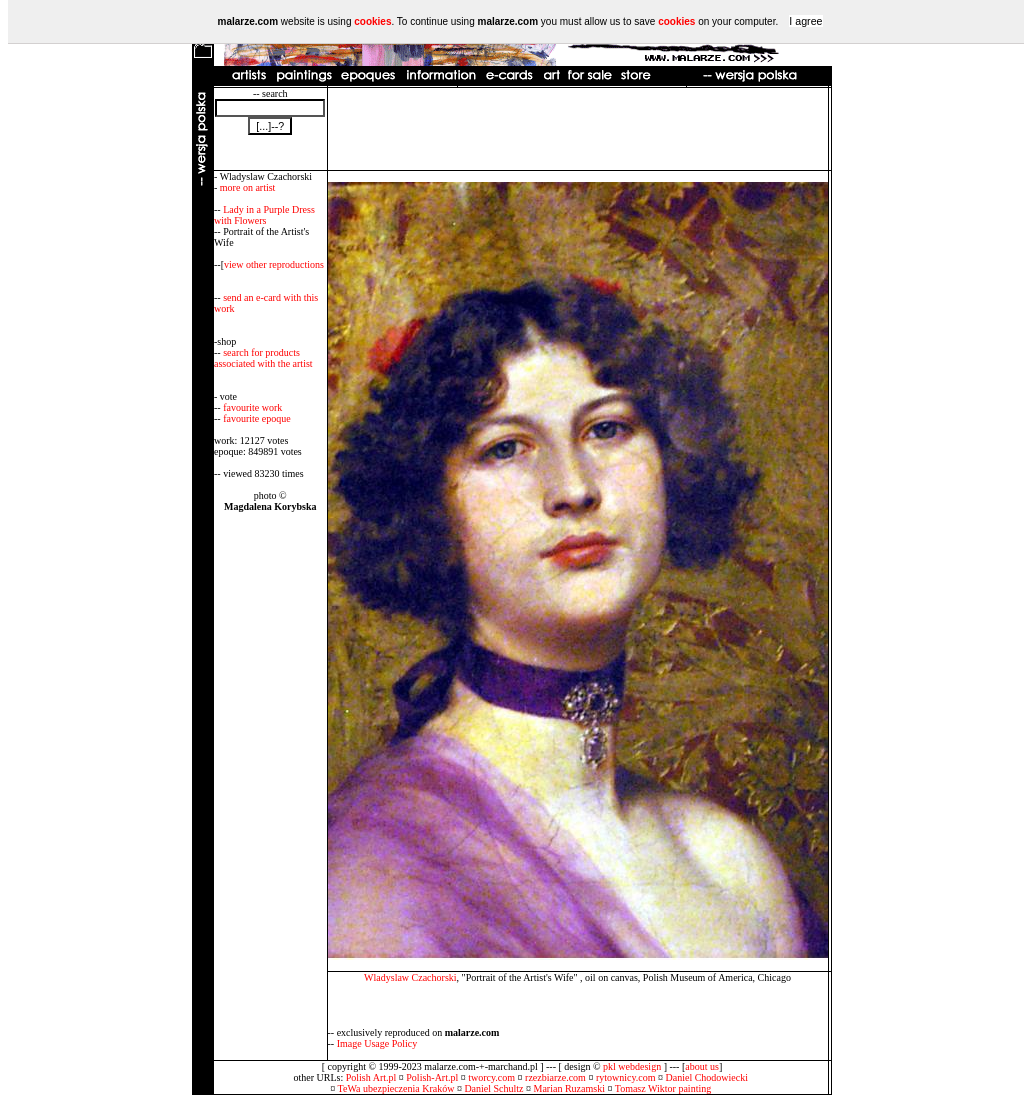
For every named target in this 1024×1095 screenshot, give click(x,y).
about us (702, 1066)
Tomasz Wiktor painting (663, 1088)
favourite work (252, 407)
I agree (805, 21)
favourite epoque (256, 418)
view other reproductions (274, 264)
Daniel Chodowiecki (707, 1077)
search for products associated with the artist (263, 358)
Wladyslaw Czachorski (410, 977)
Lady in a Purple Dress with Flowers (264, 215)
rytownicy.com (626, 1077)
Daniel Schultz (493, 1088)
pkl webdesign (632, 1066)
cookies (372, 21)
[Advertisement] (578, 129)
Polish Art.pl (371, 1077)
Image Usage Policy (377, 1043)
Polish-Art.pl (432, 1077)
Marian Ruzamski (569, 1088)
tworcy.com (491, 1077)
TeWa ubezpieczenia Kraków (396, 1088)
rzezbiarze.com (555, 1077)
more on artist (248, 187)
